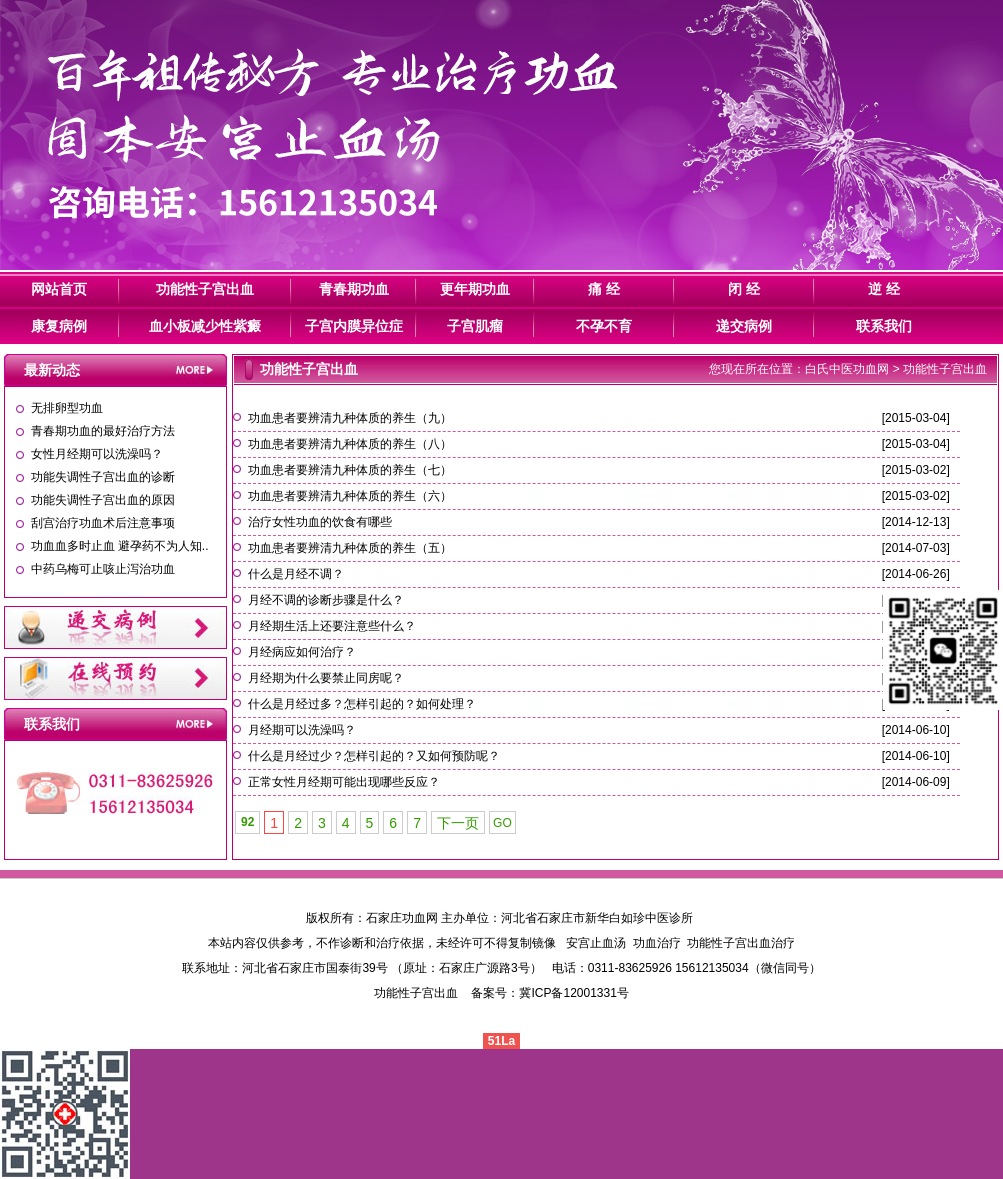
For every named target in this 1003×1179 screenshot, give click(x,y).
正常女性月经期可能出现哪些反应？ (344, 782)
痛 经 (604, 289)
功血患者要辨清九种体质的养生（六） (350, 496)
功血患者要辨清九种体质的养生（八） (350, 444)
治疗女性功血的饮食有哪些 (320, 522)
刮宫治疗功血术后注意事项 (103, 523)
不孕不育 (604, 326)
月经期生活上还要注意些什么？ (332, 626)
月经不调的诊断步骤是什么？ (326, 600)
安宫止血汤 (596, 943)
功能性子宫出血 (205, 289)
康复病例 (59, 326)
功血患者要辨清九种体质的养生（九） (350, 418)
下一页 (458, 823)
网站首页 (59, 289)
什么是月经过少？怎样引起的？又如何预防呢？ (374, 756)
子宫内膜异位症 (354, 326)
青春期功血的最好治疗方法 (103, 431)
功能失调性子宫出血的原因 (103, 500)
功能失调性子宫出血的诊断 (103, 477)
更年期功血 (475, 289)
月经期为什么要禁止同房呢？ (326, 678)
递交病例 (744, 326)
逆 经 (884, 289)
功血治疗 (657, 943)
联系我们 (884, 326)
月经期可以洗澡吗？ (302, 730)
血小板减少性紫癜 (205, 326)
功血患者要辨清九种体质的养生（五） (350, 548)
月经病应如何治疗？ (302, 652)
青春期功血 (354, 289)
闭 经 (744, 289)
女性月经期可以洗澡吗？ (97, 454)
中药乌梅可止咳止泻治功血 (103, 569)
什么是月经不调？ (296, 574)
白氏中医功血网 (847, 369)
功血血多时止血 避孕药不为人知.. (120, 546)
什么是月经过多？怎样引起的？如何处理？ (362, 704)
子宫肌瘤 (475, 326)
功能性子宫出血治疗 (741, 943)
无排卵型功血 (67, 408)
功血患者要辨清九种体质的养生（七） (350, 470)
